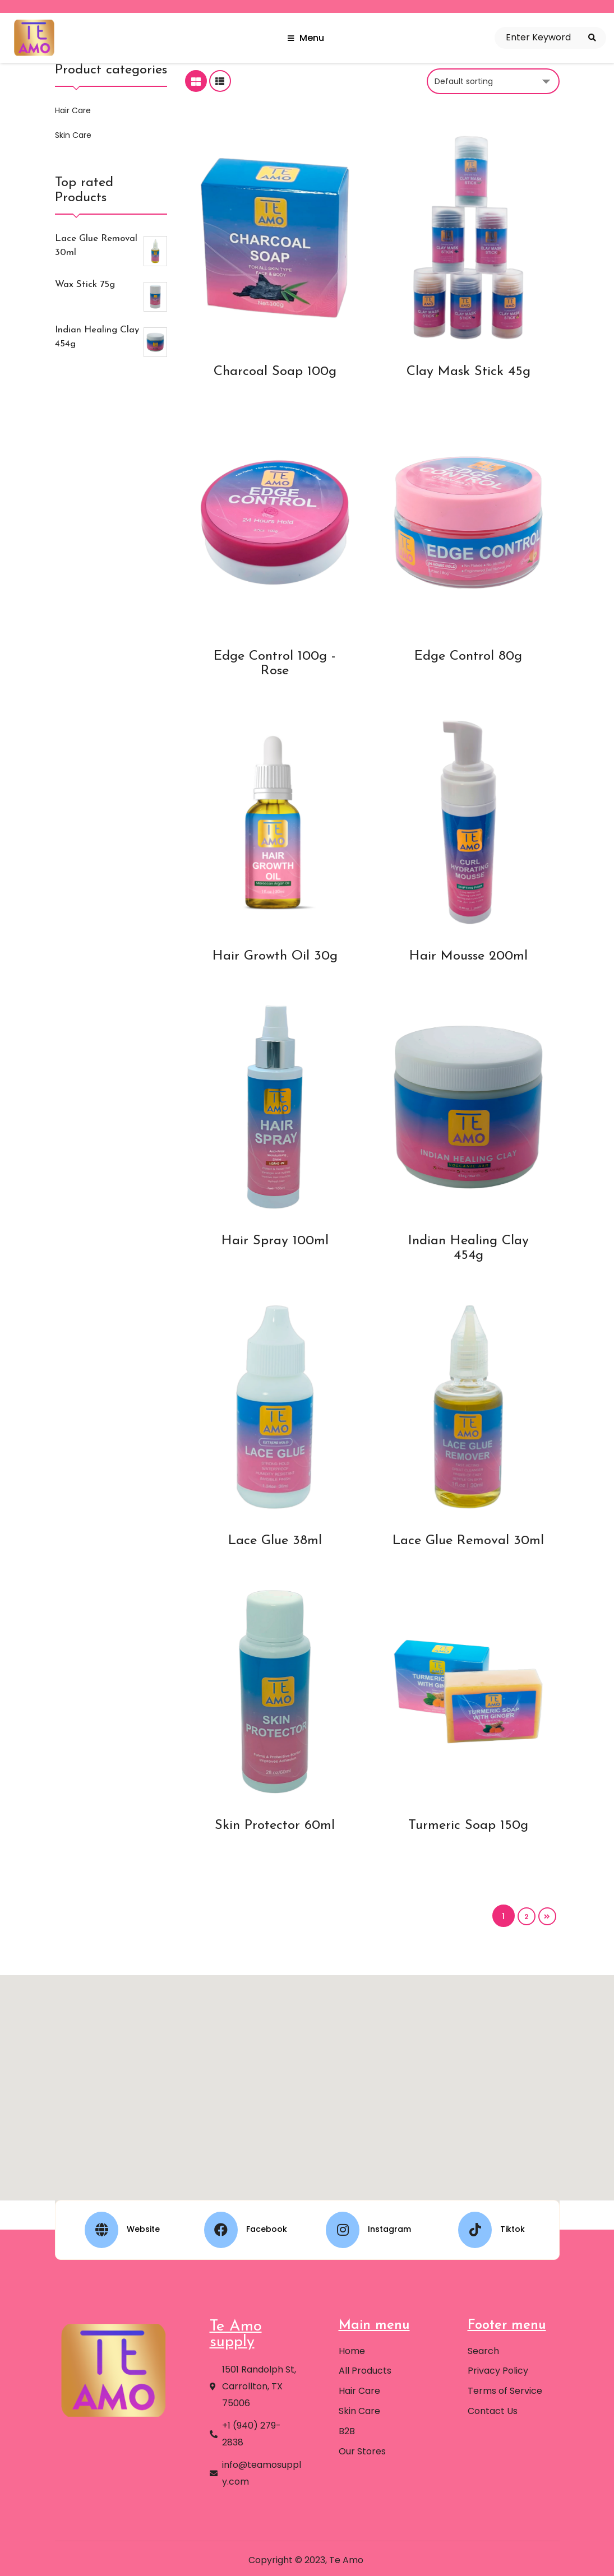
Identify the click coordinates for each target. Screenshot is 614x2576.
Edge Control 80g (468, 656)
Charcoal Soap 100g (275, 371)
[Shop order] (493, 81)
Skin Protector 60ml (275, 1825)
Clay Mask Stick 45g (468, 371)
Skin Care (72, 134)
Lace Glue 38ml (275, 1541)
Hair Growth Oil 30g (275, 956)
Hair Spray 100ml (275, 1241)
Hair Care (72, 110)
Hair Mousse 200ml (468, 956)
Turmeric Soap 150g (468, 1825)
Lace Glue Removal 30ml (468, 1541)
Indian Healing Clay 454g (468, 1248)
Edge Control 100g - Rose (275, 664)
